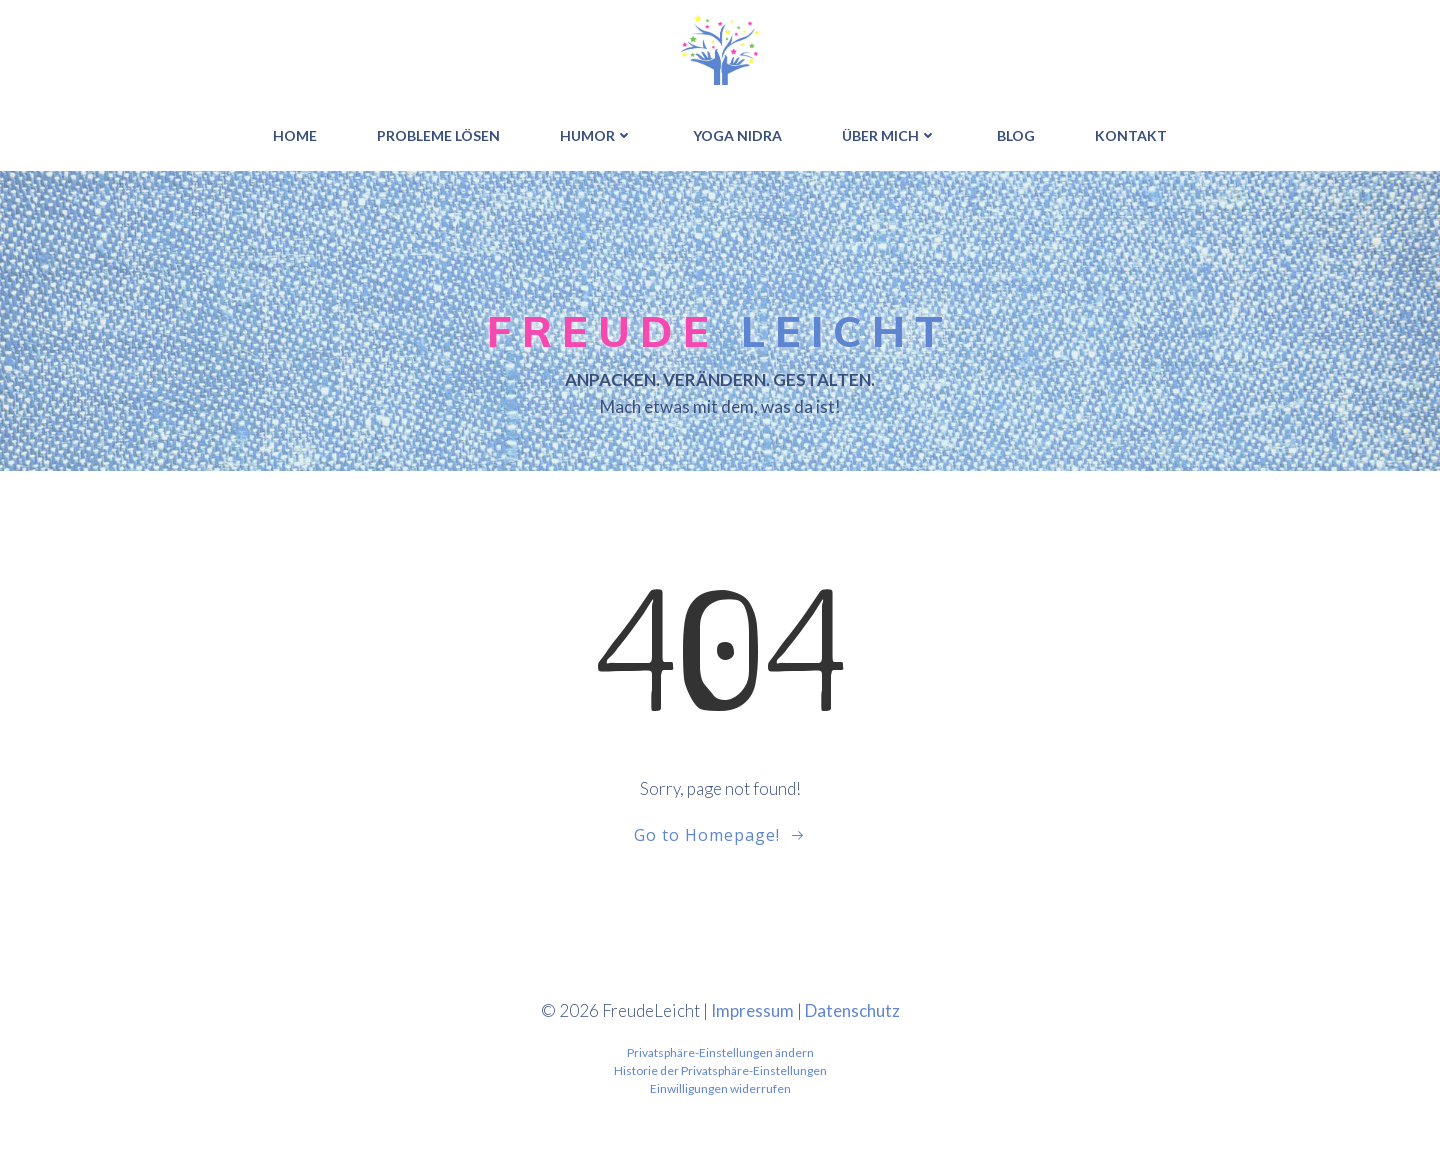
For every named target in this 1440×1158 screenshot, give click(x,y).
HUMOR (596, 135)
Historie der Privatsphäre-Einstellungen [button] (720, 1070)
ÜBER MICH (889, 135)
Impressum (752, 1009)
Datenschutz (852, 1009)
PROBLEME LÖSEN (438, 135)
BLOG (1016, 135)
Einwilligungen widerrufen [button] (720, 1088)
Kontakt (1131, 135)
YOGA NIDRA (737, 135)
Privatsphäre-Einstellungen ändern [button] (720, 1052)
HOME (295, 135)
